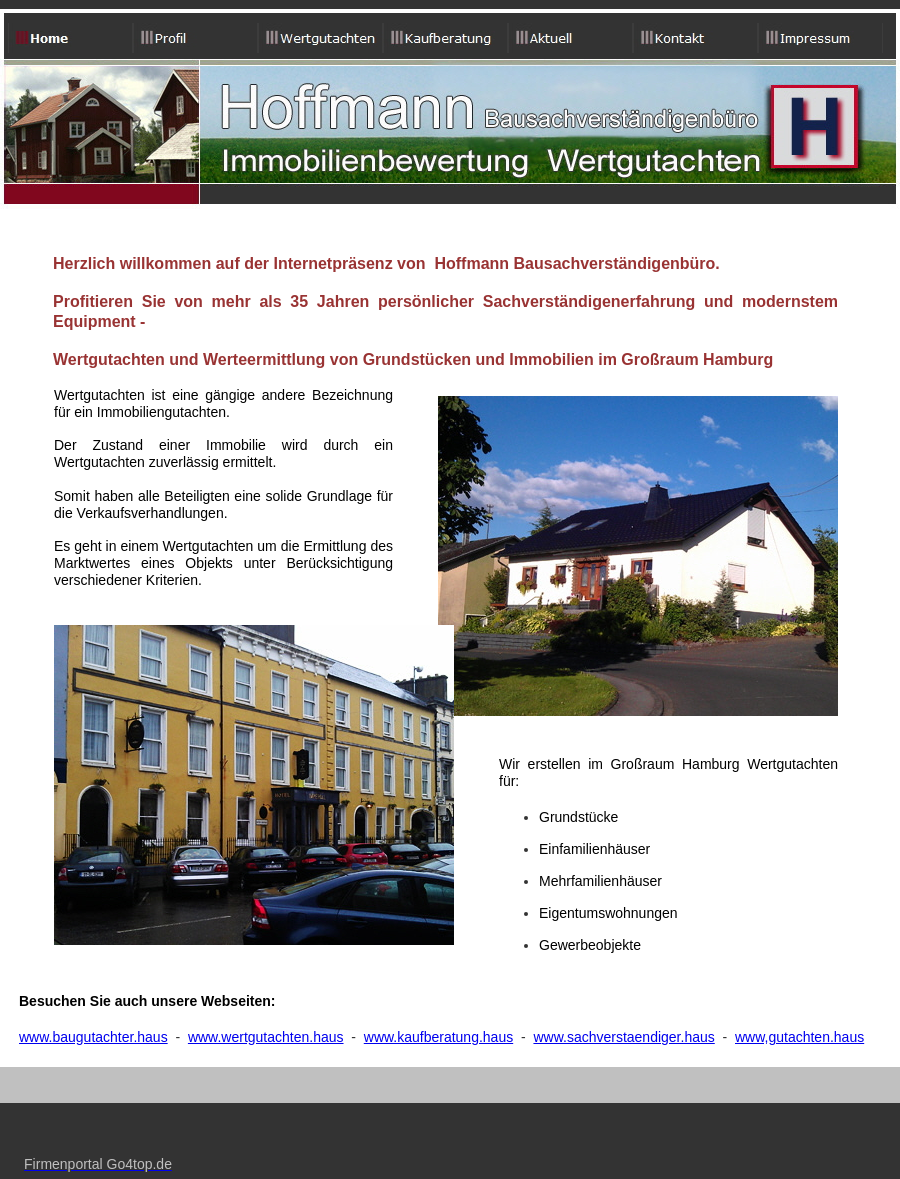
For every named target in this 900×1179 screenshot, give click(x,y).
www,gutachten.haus (799, 1037)
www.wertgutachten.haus (266, 1037)
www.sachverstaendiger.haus (623, 1037)
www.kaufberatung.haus (438, 1037)
